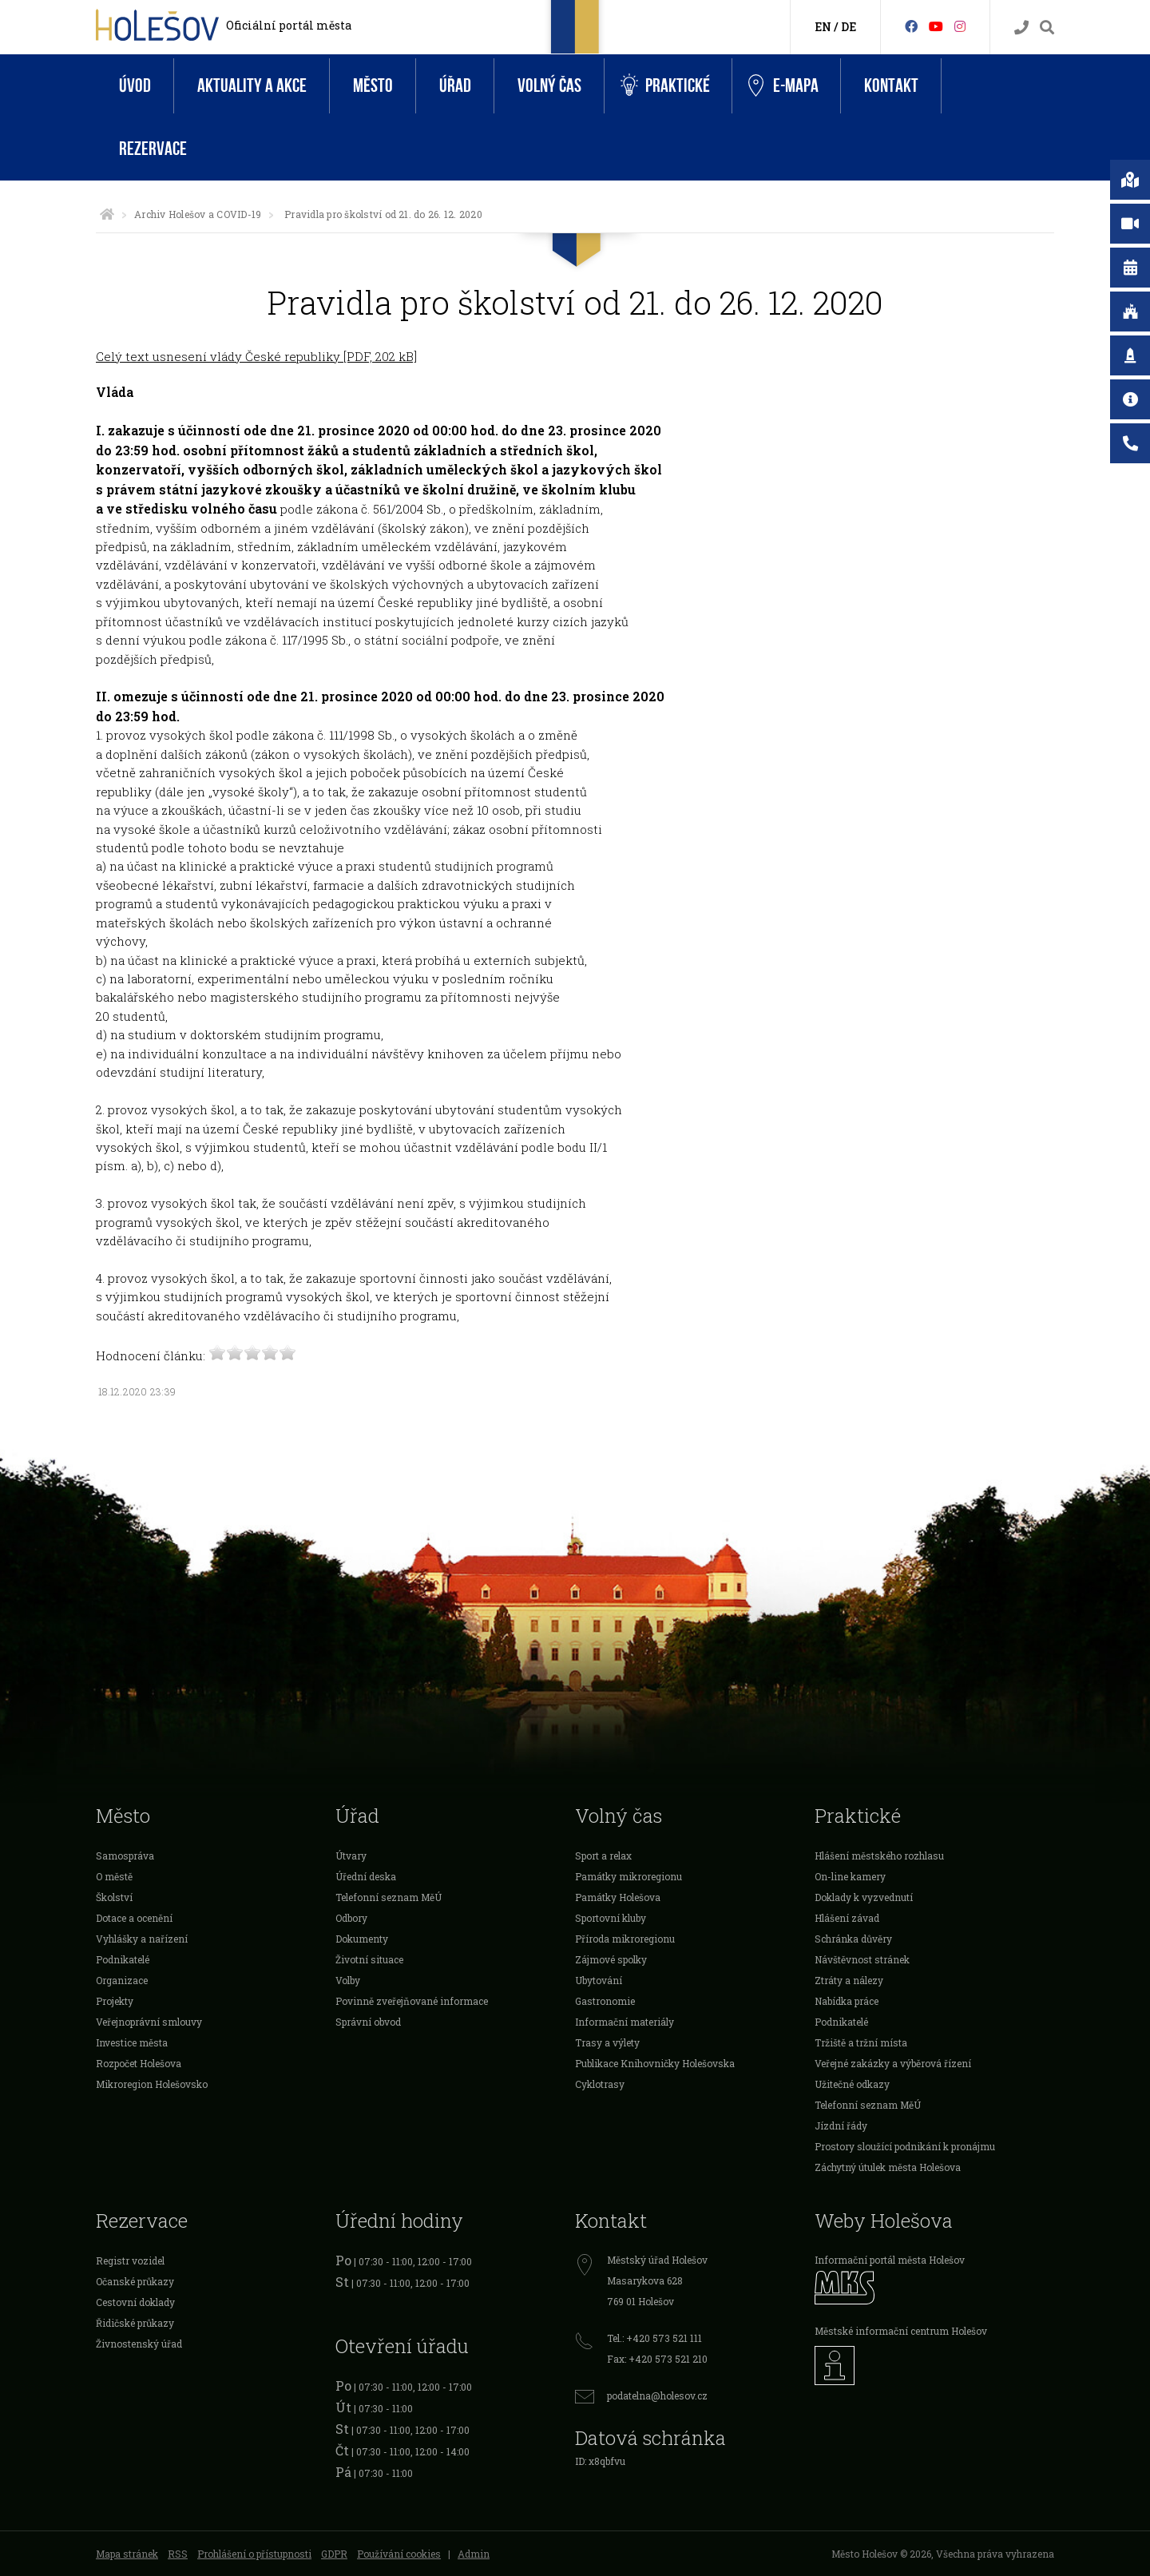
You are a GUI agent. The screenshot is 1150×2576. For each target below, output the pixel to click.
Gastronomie (605, 2001)
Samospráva (125, 1855)
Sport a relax (603, 1855)
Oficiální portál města (288, 25)
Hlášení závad (847, 1917)
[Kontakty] (1021, 27)
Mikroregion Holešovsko (152, 2084)
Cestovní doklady (135, 2302)
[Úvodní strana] (107, 214)
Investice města (132, 2042)
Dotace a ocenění (134, 1917)
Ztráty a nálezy (849, 1980)
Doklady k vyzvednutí (864, 1897)
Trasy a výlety (607, 2042)
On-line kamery (850, 1876)
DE (848, 26)
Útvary (351, 1855)
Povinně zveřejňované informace (411, 2001)
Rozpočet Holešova (138, 2063)
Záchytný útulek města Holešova (888, 2167)
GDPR (334, 2553)
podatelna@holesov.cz (657, 2395)
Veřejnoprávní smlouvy (149, 2021)
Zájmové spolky (611, 1959)
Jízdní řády (841, 2125)
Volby (347, 1980)
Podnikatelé (122, 1959)
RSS (178, 2553)
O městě (114, 1876)
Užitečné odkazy (852, 2084)
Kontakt (891, 85)
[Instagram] (960, 26)
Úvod (135, 85)
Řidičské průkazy (135, 2322)
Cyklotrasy (600, 2084)
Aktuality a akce (252, 85)
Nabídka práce (846, 2001)
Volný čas (549, 85)
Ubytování (598, 1980)
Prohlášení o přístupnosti (254, 2553)
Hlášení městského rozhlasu (879, 1855)
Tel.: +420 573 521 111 (654, 2338)
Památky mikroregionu (628, 1876)
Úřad (455, 85)
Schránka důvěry (853, 1938)
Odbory (351, 1917)
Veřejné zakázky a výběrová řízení (893, 2063)
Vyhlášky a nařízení (142, 1938)
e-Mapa (783, 86)
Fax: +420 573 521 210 (657, 2358)
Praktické (665, 85)
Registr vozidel (130, 2260)
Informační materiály (624, 2021)
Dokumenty (361, 1938)
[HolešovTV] (936, 26)
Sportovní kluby (610, 1917)
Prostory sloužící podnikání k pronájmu (905, 2146)
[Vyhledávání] (1047, 27)
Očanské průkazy (135, 2281)
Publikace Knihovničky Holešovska (655, 2063)
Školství (114, 1897)
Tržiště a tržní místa (861, 2042)
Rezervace (153, 149)
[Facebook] (911, 26)
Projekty (114, 2001)
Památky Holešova (617, 1897)
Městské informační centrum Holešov (901, 2330)
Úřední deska (365, 1876)
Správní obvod (368, 2021)
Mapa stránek (127, 2553)
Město (373, 85)
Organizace (122, 1980)
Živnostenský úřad (139, 2343)
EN (823, 26)
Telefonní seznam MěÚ (388, 1897)
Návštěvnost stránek (862, 1959)
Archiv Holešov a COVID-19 (197, 214)
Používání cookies (399, 2553)
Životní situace (369, 1959)
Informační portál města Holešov (890, 2259)
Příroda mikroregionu (625, 1938)
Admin (474, 2553)
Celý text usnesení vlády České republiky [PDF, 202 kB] (256, 356)
